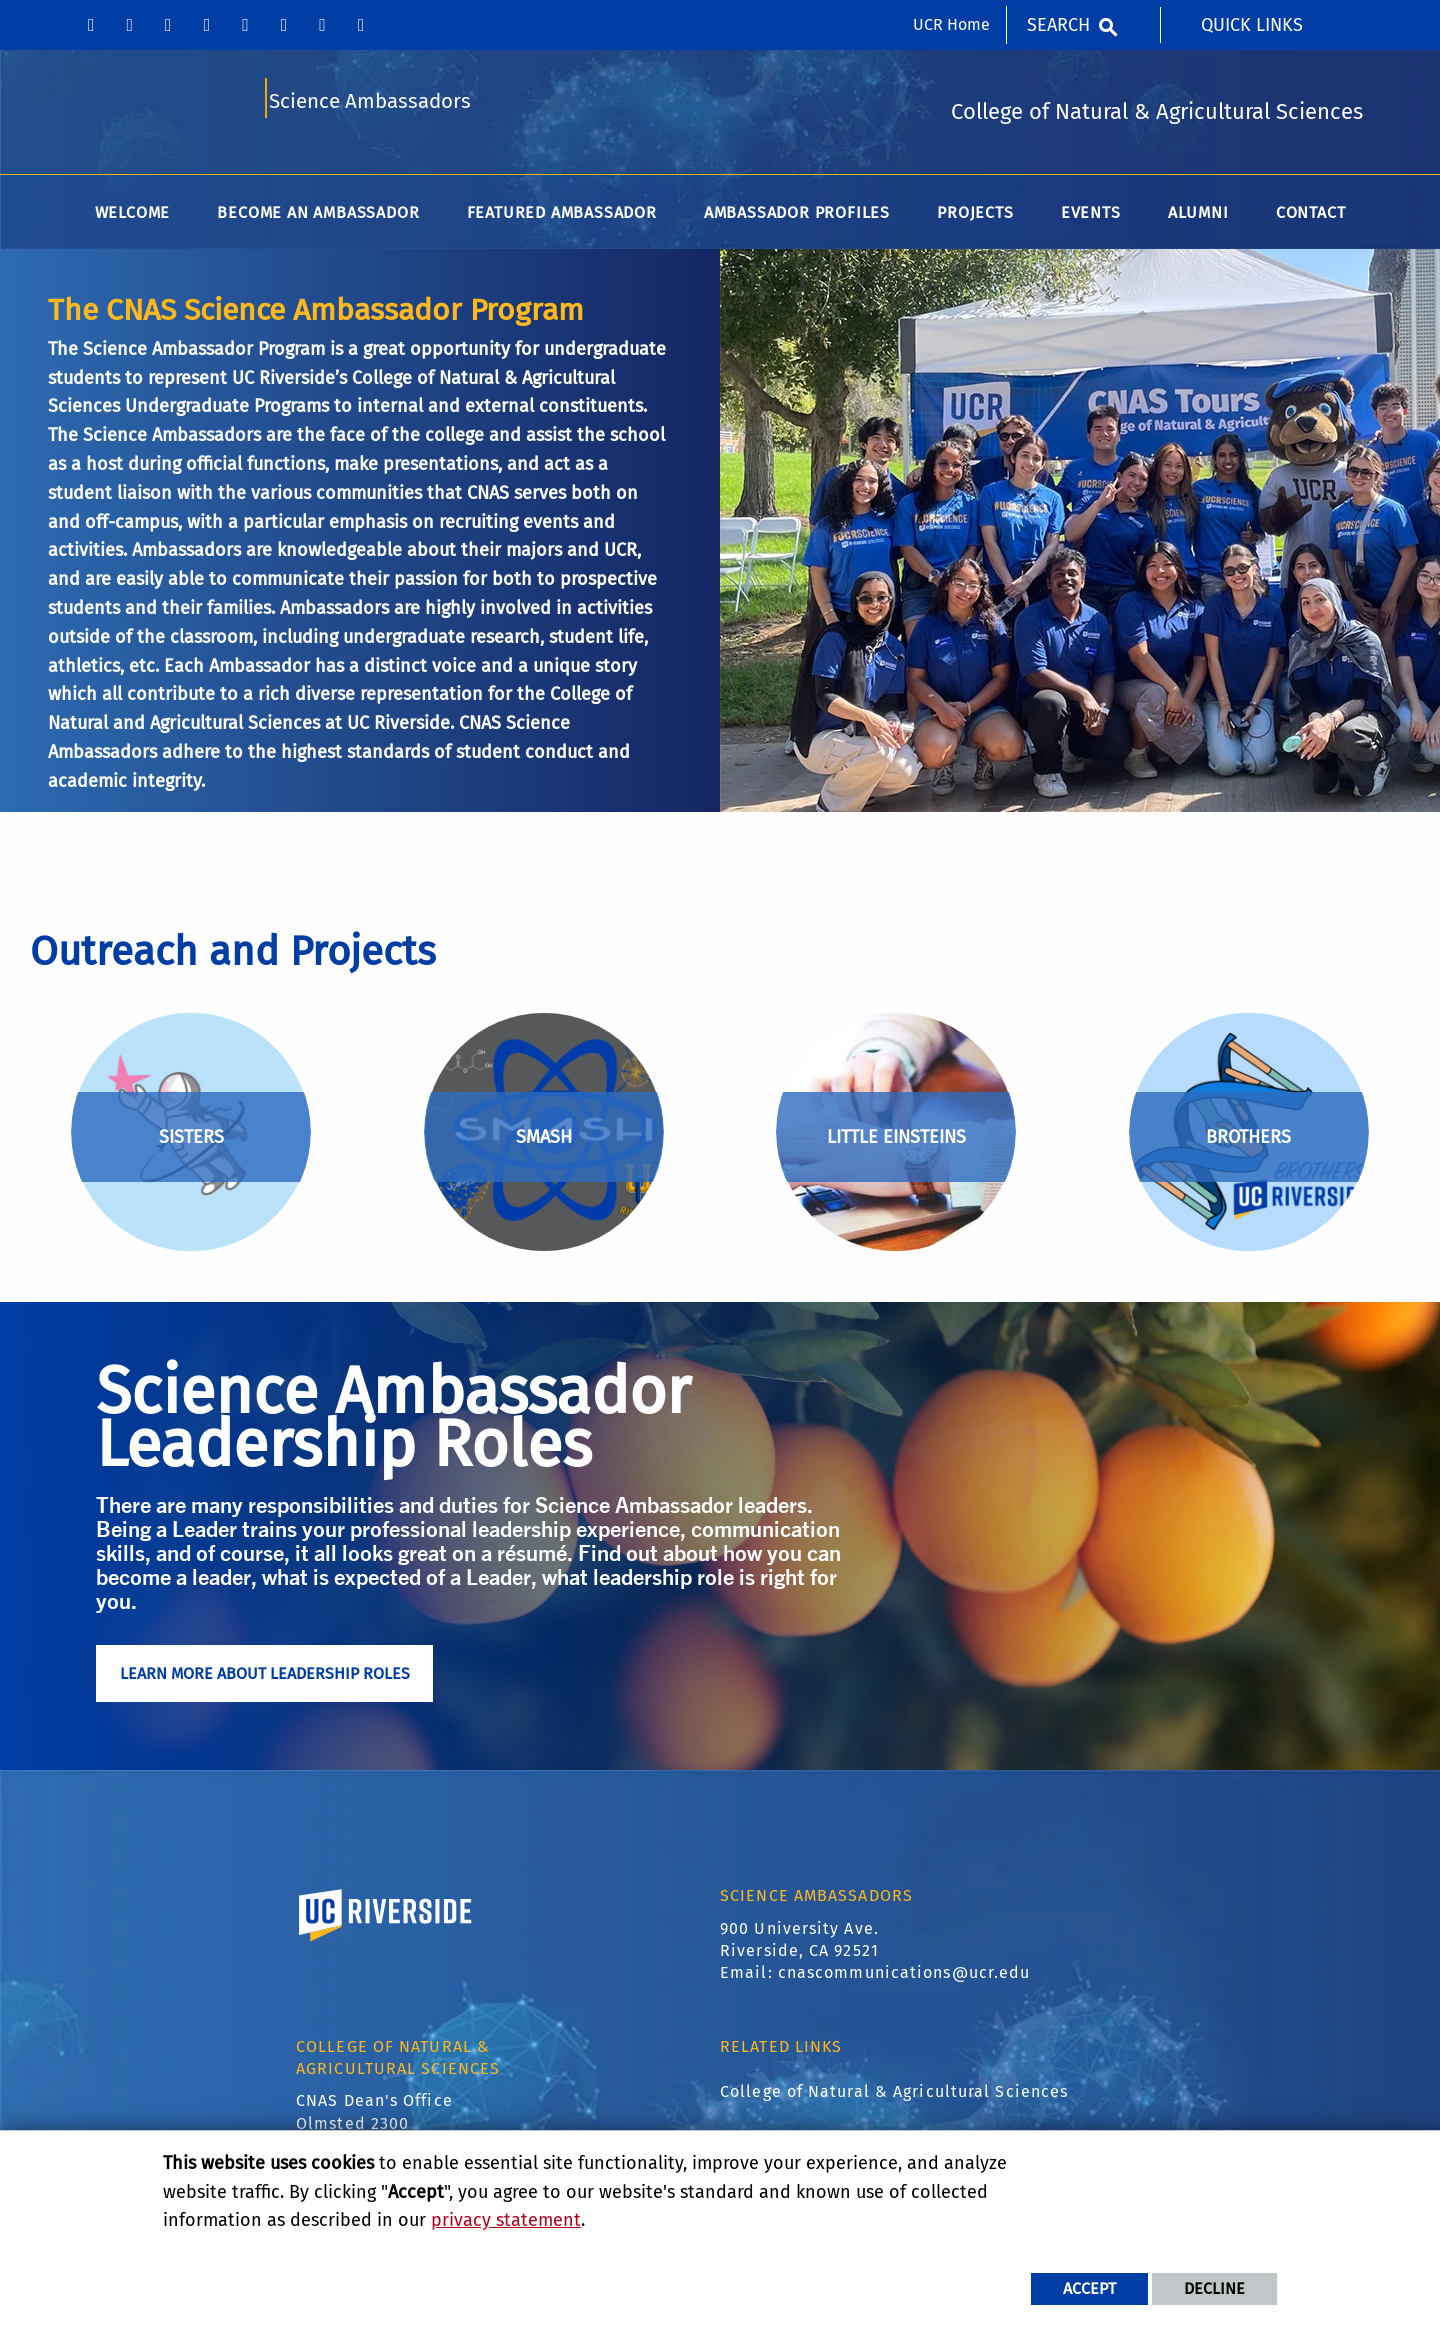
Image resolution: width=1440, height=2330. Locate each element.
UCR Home (951, 24)
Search (1058, 25)
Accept (1089, 2288)
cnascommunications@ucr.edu (904, 1979)
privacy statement (506, 2220)
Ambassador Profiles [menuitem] (797, 219)
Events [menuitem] (1091, 219)
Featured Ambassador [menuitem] (562, 219)
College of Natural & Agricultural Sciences (894, 2098)
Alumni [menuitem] (1198, 219)
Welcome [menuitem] (133, 219)
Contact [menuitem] (1311, 219)
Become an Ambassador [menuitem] (318, 219)
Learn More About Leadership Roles (265, 1680)
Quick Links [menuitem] (1252, 25)
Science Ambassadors (369, 106)
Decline (1214, 2288)
